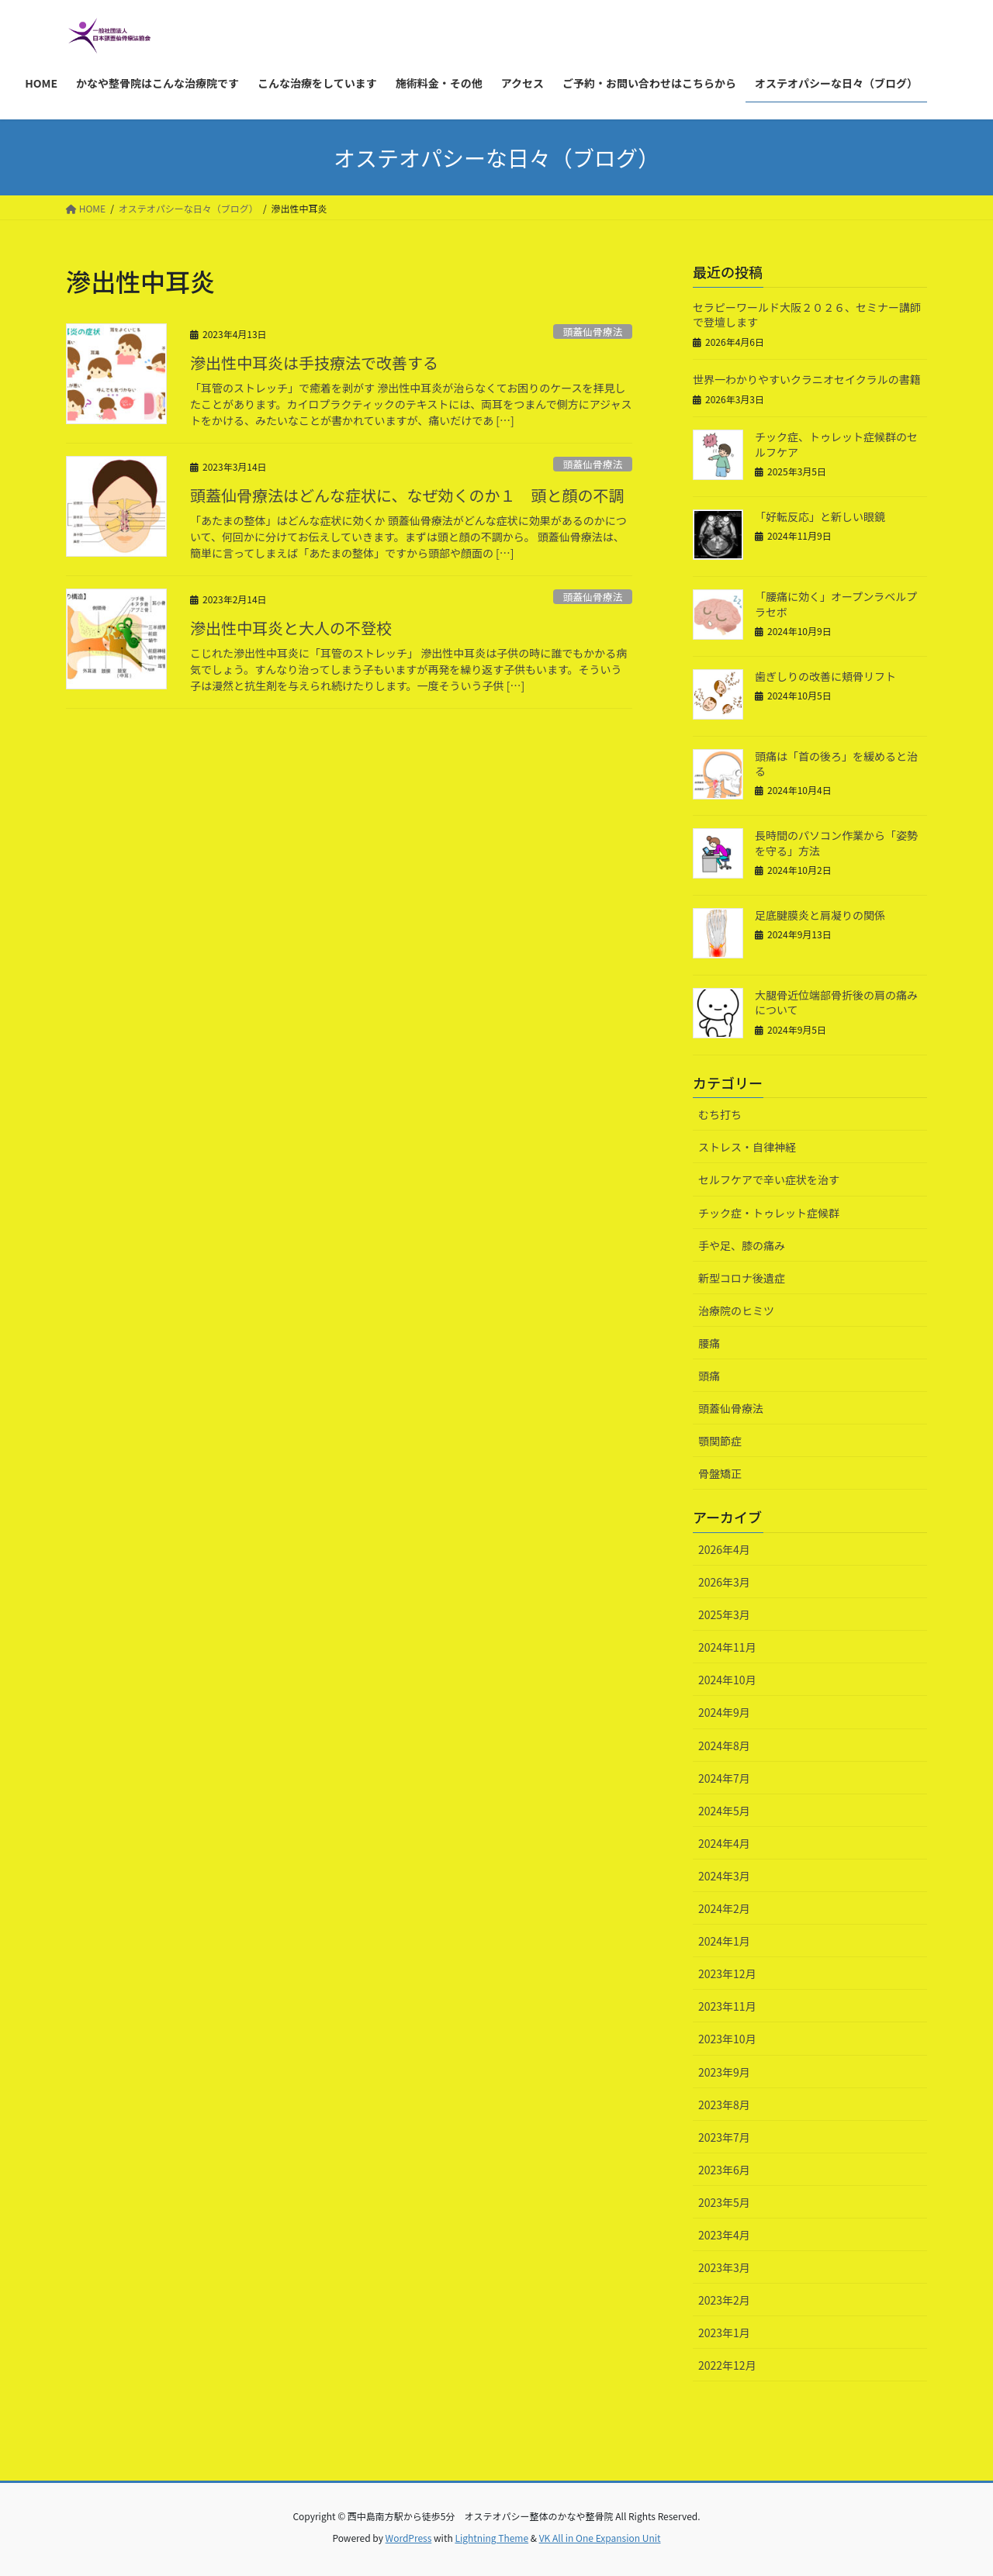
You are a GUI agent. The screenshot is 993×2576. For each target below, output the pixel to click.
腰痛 (709, 1343)
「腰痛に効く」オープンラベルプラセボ (836, 604)
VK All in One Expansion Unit (600, 2537)
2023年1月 (724, 2332)
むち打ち (720, 1114)
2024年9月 (724, 1712)
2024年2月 (724, 1908)
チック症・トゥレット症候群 (768, 1213)
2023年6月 (724, 2169)
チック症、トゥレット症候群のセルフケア (836, 444)
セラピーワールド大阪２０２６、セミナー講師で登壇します (807, 314)
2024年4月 (724, 1843)
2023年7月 (724, 2137)
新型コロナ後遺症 (741, 1278)
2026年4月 (724, 1549)
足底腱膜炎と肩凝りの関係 (820, 915)
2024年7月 (724, 1778)
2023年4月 (724, 2235)
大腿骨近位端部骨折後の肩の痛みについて (836, 1002)
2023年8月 (724, 2104)
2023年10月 (727, 2038)
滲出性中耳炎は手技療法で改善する (314, 362)
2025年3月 (724, 1614)
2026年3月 (724, 1582)
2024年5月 (724, 1810)
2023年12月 (727, 1973)
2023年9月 (724, 2072)
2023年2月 (724, 2300)
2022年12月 (727, 2365)
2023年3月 (724, 2267)
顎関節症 (720, 1441)
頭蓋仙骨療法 (592, 331)
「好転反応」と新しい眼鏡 (820, 516)
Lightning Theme (491, 2537)
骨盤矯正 (720, 1473)
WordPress (409, 2537)
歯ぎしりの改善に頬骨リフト (825, 676)
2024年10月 (727, 1679)
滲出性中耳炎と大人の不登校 (291, 627)
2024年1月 (724, 1941)
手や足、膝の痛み (741, 1245)
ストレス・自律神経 (747, 1147)
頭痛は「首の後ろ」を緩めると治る (836, 763)
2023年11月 (727, 2006)
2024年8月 (724, 1745)
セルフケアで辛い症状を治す (768, 1179)
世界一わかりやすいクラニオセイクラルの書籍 (807, 379)
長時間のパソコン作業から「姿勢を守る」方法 (836, 842)
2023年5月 (724, 2202)
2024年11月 (727, 1647)
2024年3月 (724, 1876)
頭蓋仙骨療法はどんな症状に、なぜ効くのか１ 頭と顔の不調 (407, 495)
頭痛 (709, 1375)
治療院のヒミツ (736, 1310)
